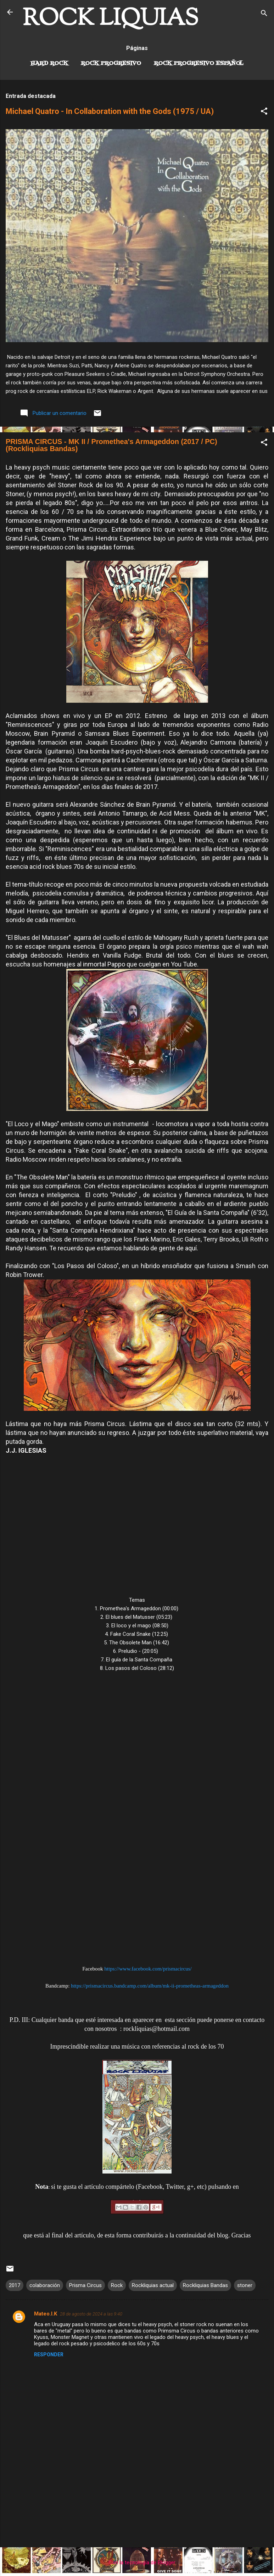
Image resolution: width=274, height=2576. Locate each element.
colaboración (44, 2285)
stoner (244, 2285)
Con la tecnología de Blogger (137, 2562)
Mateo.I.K (45, 2314)
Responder (48, 2354)
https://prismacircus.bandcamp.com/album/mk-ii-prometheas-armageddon (150, 1986)
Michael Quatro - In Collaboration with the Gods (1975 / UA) (110, 111)
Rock (117, 2285)
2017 (14, 2285)
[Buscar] (264, 14)
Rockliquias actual (153, 2285)
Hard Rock (49, 63)
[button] (264, 112)
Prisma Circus (85, 2285)
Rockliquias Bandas (205, 2285)
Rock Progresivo (111, 63)
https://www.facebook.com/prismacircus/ (147, 1969)
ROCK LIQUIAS (110, 19)
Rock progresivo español (199, 63)
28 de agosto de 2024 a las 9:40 (91, 2314)
